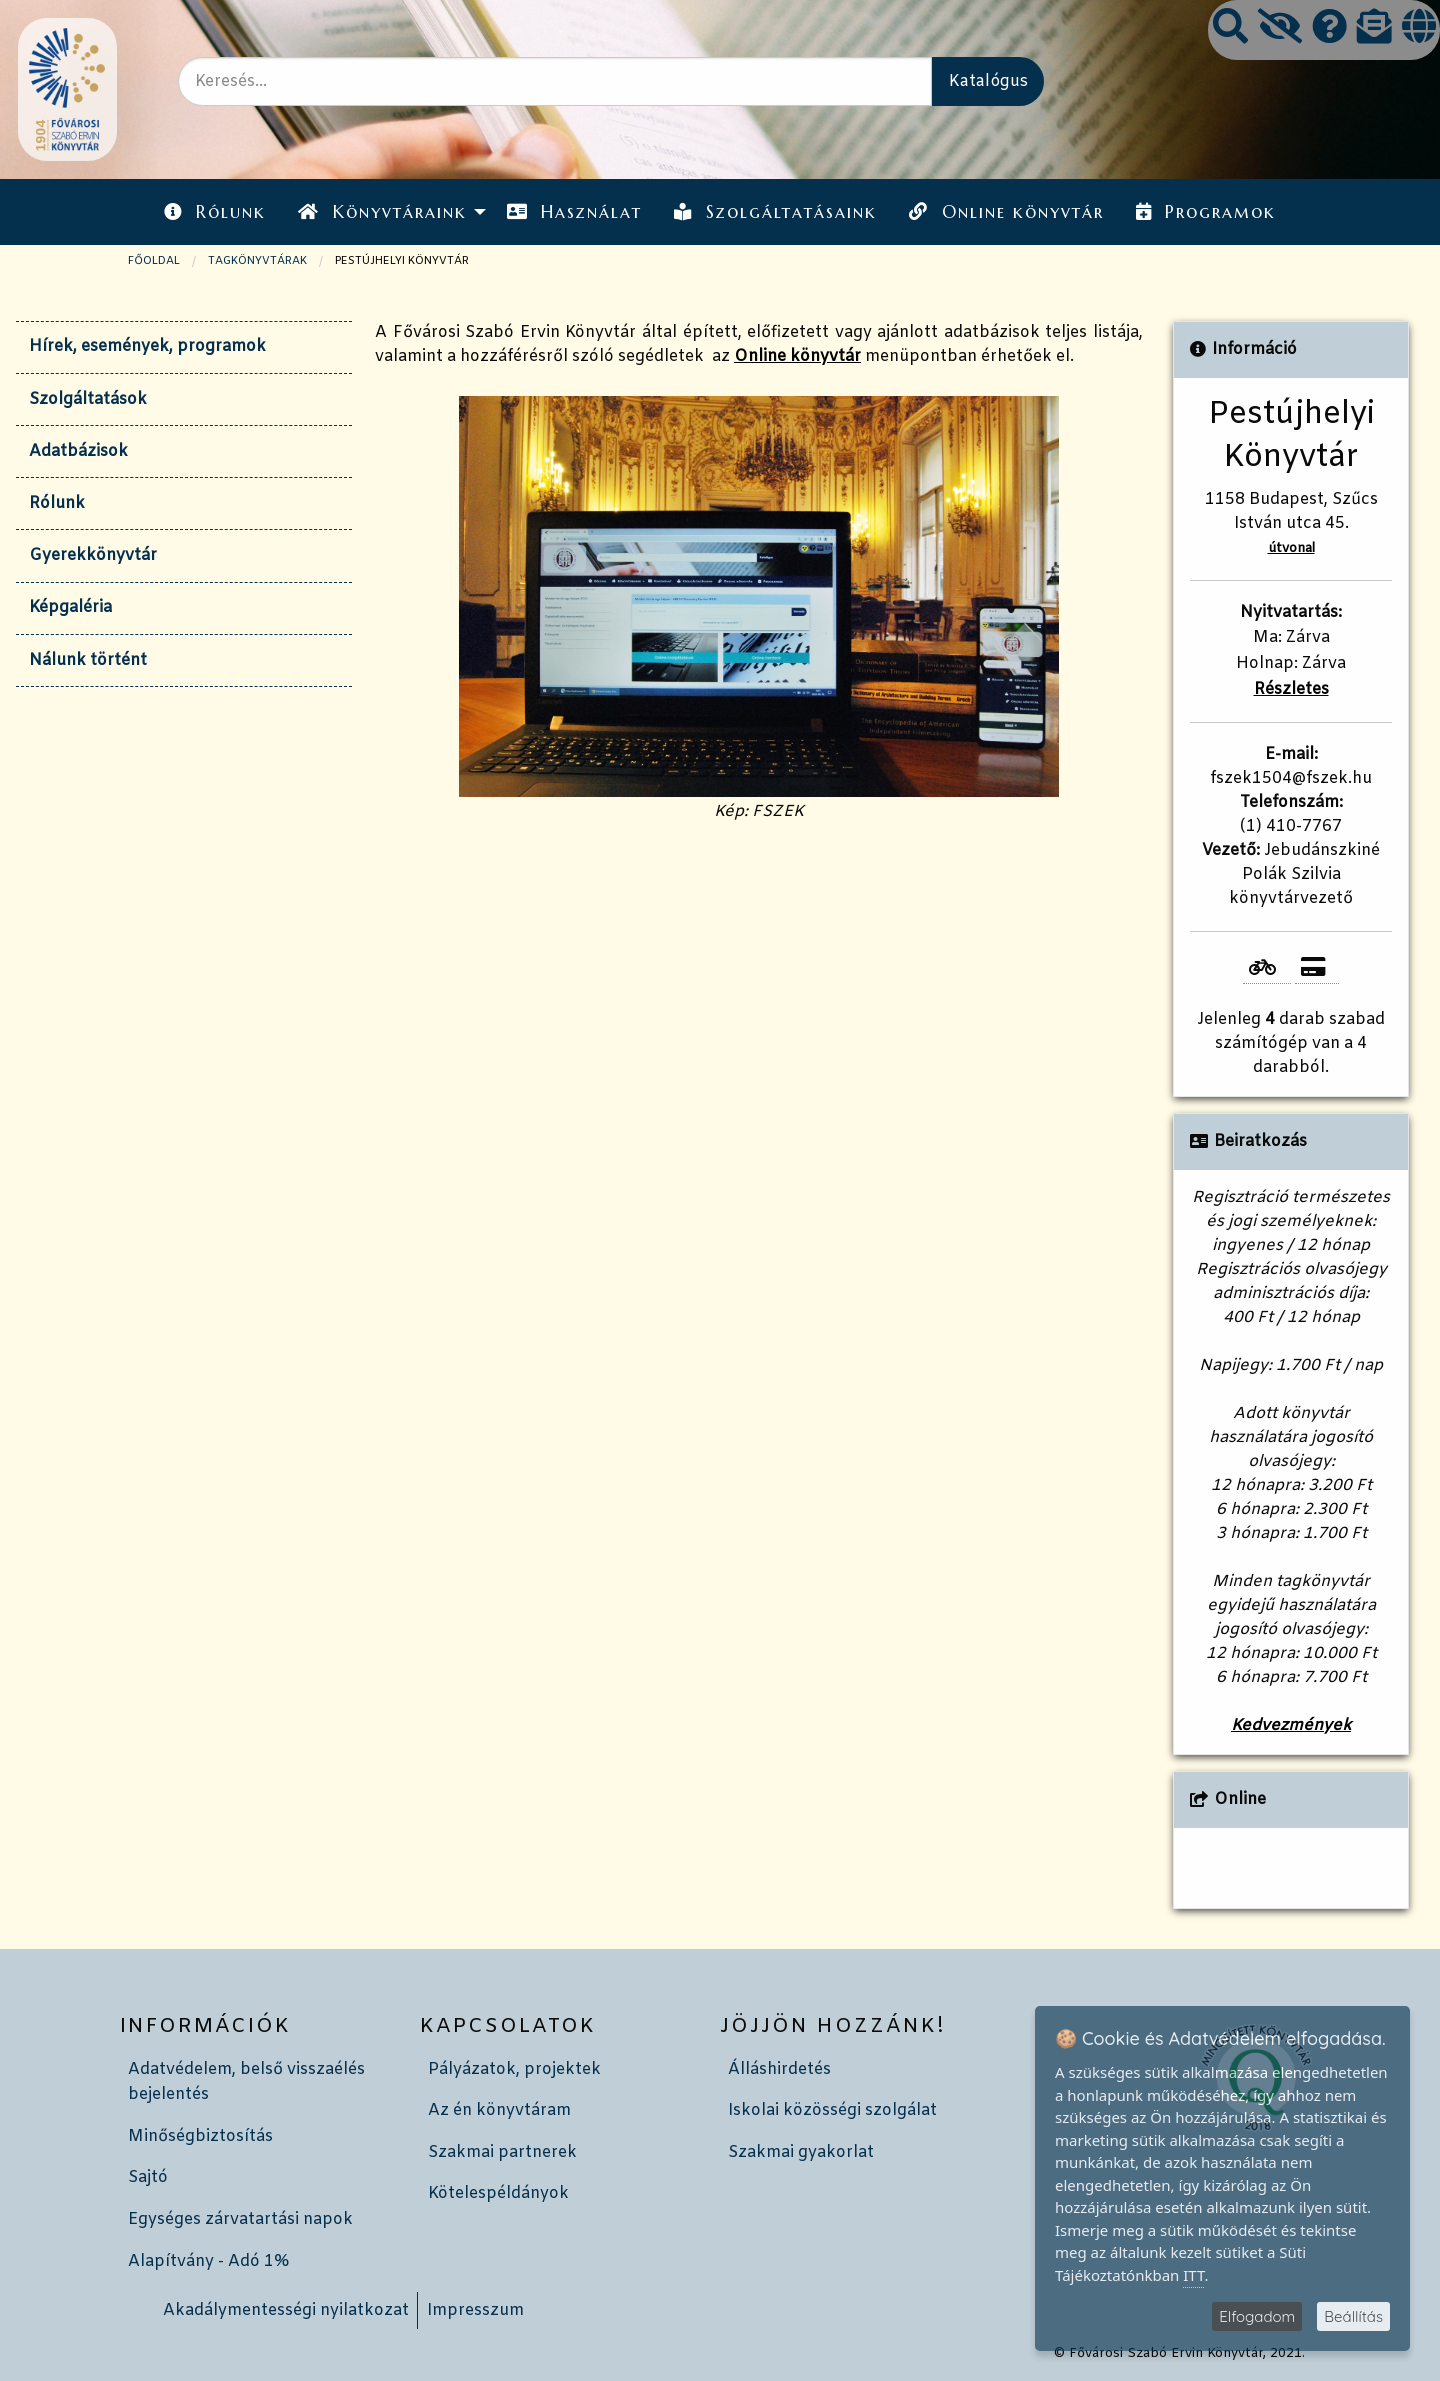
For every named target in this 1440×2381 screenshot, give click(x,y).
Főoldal (154, 261)
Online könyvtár (1006, 212)
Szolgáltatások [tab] (88, 399)
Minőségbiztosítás (200, 2136)
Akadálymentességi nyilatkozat (286, 2310)
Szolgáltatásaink (775, 212)
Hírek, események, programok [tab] (147, 346)
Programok (1206, 212)
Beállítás (1353, 2316)
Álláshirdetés (779, 2069)
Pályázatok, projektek (514, 2069)
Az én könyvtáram (499, 2110)
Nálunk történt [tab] (88, 660)
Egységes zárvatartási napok (240, 2219)
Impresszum (475, 2310)
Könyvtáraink (382, 212)
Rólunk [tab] (57, 503)
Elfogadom (1257, 2316)
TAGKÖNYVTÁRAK (257, 261)
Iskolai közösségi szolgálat (832, 2110)
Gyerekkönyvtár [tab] (93, 555)
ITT (1193, 2275)
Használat (574, 212)
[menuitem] (215, 211)
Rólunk (215, 212)
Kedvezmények (1291, 1725)
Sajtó (148, 2177)
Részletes (1291, 689)
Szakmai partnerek (502, 2152)
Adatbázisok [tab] (78, 451)
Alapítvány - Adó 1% (208, 2261)
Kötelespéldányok (498, 2193)
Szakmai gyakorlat (801, 2152)
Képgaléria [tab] (70, 607)
